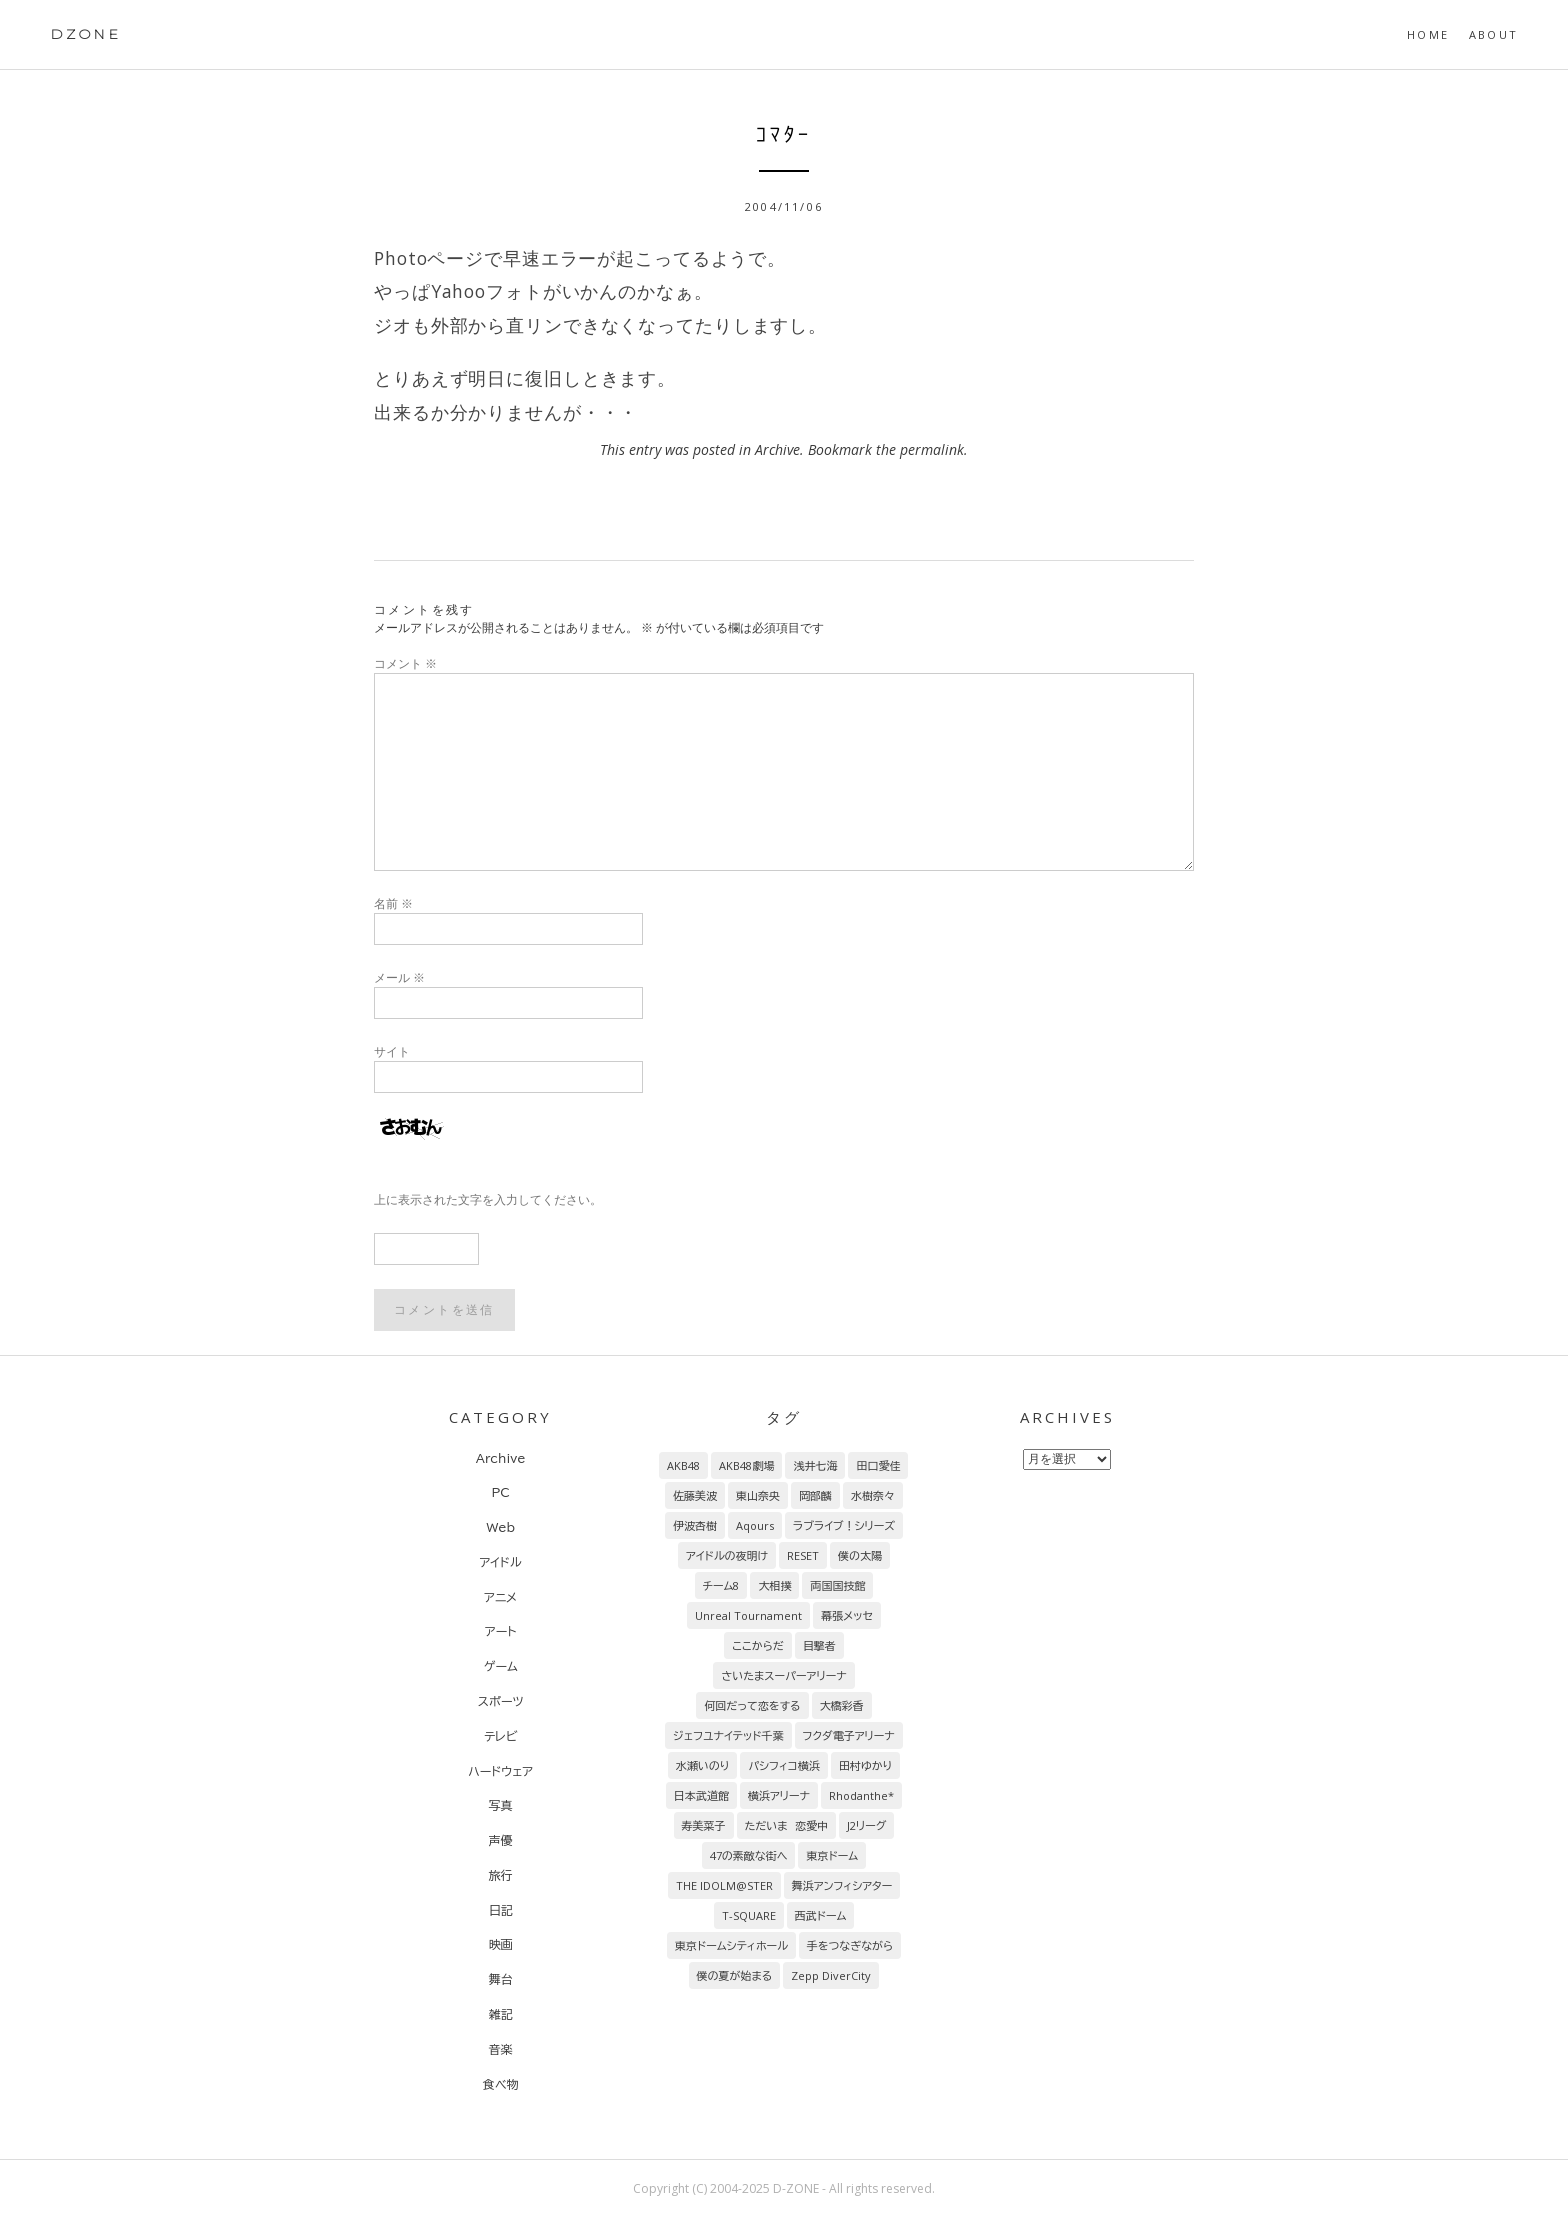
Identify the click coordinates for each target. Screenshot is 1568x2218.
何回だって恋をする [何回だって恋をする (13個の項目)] (752, 1705)
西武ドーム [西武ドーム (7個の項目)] (821, 1915)
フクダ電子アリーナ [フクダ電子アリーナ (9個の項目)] (849, 1735)
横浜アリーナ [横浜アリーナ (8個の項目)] (779, 1795)
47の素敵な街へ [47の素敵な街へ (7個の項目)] (749, 1855)
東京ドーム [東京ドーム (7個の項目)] (832, 1855)
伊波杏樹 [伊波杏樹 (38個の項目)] (695, 1525)
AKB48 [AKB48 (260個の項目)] (683, 1465)
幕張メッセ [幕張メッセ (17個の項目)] (847, 1615)
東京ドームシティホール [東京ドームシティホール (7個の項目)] (731, 1945)
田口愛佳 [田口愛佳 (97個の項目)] (878, 1465)
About (1493, 34)
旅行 (501, 1875)
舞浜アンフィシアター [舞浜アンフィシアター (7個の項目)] (842, 1885)
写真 (501, 1805)
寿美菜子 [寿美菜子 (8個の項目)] (704, 1825)
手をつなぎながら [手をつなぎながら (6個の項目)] (850, 1945)
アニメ (500, 1597)
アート (500, 1631)
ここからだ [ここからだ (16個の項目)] (758, 1645)
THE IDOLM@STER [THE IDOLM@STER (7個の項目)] (724, 1885)
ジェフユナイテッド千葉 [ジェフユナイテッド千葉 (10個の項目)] (728, 1735)
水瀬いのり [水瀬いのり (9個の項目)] (703, 1765)
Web (500, 1527)
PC (500, 1492)
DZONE (85, 34)
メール (399, 977)
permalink (932, 449)
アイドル (501, 1562)
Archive (777, 449)
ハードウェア (500, 1771)
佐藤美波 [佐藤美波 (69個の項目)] (695, 1495)
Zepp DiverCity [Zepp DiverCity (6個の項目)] (831, 1975)
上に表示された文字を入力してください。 (488, 1199)
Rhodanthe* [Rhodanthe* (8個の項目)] (861, 1795)
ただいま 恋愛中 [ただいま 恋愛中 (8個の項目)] (786, 1825)
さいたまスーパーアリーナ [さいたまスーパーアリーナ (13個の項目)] (783, 1675)
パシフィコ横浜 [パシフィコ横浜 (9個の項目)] (784, 1765)
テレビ (500, 1736)
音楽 (501, 2049)
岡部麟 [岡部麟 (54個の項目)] (815, 1495)
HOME (1428, 34)
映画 (501, 1944)
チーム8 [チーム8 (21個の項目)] (721, 1585)
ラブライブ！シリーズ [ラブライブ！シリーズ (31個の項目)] (844, 1525)
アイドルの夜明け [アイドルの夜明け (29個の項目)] (727, 1555)
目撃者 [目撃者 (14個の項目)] (819, 1645)
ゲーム (501, 1666)
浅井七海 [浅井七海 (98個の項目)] (815, 1465)
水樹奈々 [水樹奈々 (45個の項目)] (873, 1495)
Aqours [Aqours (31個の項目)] (755, 1525)
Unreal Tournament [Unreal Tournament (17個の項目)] (748, 1615)
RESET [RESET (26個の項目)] (803, 1555)
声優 (501, 1840)
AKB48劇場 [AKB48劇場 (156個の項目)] (746, 1465)
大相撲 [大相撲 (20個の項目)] (774, 1585)
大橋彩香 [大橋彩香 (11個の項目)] (842, 1705)
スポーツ (501, 1701)
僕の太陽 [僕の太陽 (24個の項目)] (860, 1555)
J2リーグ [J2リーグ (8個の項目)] (866, 1825)
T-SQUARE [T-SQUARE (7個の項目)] (749, 1915)
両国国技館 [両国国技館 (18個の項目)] (837, 1585)
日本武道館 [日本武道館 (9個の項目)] (701, 1795)
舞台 (501, 1979)
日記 (501, 1910)
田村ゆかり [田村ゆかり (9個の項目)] (865, 1765)
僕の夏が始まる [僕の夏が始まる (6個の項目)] (735, 1975)
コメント (405, 663)
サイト (392, 1051)
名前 (393, 903)
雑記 (501, 2014)
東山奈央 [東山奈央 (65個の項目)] (758, 1495)
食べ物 (501, 2084)
